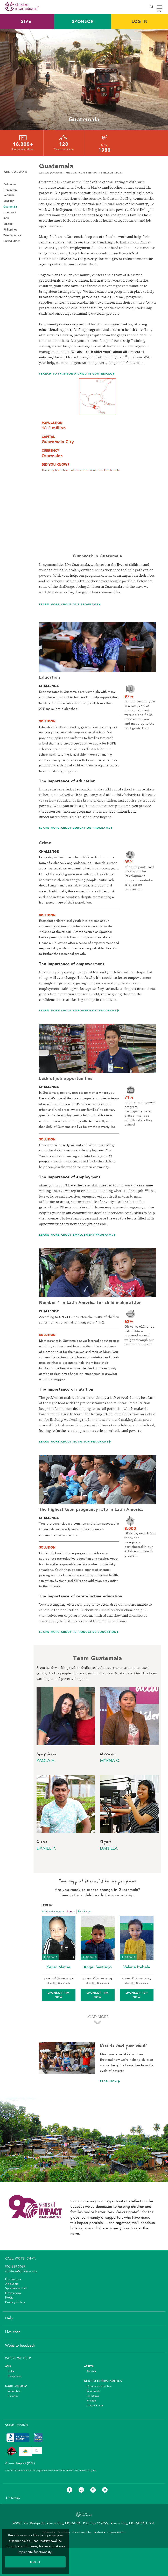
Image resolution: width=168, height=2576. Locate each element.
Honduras (9, 212)
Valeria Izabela (136, 1967)
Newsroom (13, 2293)
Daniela (109, 1848)
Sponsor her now (136, 1995)
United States (11, 241)
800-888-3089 (15, 2266)
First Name (84, 1912)
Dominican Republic (10, 193)
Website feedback (20, 2346)
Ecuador (8, 201)
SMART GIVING (16, 2425)
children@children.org (21, 2271)
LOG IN (140, 21)
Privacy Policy (15, 2302)
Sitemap (14, 2498)
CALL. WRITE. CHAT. (20, 2258)
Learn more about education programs (74, 827)
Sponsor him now (58, 1995)
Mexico (8, 224)
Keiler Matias (58, 1967)
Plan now (108, 2081)
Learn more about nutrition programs (74, 1441)
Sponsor (83, 21)
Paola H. (46, 1761)
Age (69, 1912)
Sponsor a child (16, 2288)
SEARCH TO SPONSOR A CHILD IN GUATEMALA (75, 373)
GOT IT (35, 2562)
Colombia (9, 184)
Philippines (10, 229)
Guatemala (10, 206)
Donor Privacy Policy (82, 2532)
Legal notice (99, 2532)
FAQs (9, 2297)
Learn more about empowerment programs (78, 1010)
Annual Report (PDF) (20, 2463)
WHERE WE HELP (18, 2358)
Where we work (15, 172)
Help (9, 2318)
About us (11, 2283)
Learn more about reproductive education (78, 1632)
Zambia (90, 2371)
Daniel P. (46, 1848)
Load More (97, 2020)
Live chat (12, 2332)
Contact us (13, 2279)
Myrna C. (110, 1761)
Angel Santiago (97, 1967)
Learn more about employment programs (76, 1234)
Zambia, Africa (12, 235)
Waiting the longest (53, 1912)
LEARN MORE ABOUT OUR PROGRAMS (68, 604)
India (6, 218)
